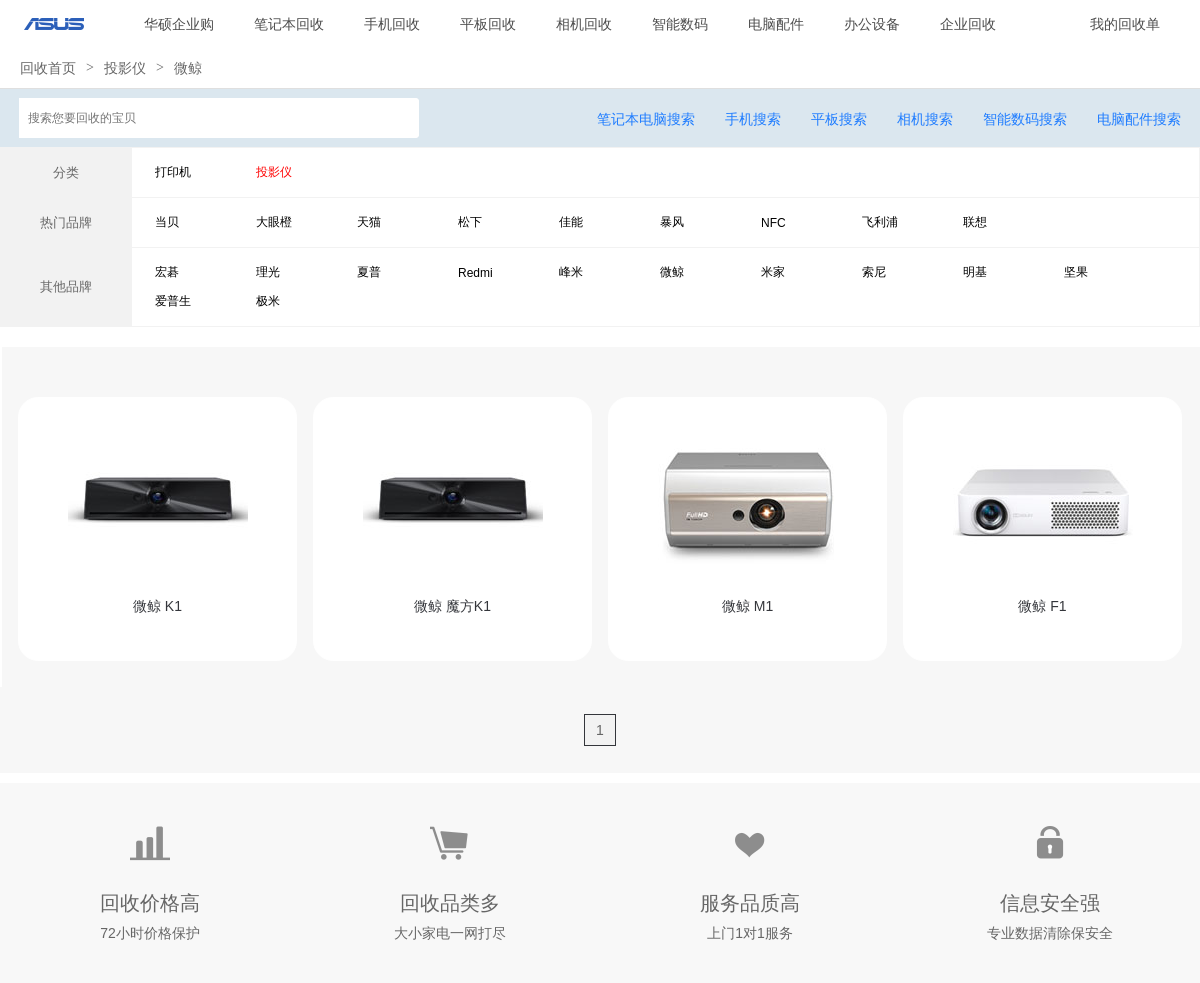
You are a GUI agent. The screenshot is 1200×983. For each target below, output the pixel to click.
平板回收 (488, 24)
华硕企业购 (179, 24)
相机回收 (584, 24)
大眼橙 (274, 222)
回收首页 (48, 68)
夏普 (369, 272)
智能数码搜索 (1025, 119)
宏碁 (167, 272)
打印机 (173, 172)
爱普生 (173, 301)
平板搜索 (839, 119)
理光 (268, 272)
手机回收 (392, 24)
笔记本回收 (289, 24)
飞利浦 (880, 222)
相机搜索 (925, 119)
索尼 (874, 272)
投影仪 (125, 68)
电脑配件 (776, 24)
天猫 (369, 222)
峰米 (571, 272)
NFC (773, 223)
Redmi (475, 273)
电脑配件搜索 (1139, 119)
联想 (975, 222)
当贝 (167, 222)
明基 (975, 272)
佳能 (571, 222)
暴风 (672, 222)
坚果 (1076, 272)
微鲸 (188, 68)
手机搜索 (753, 119)
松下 (470, 222)
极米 (268, 301)
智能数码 (680, 24)
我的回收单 (1125, 24)
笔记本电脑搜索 (646, 119)
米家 (773, 272)
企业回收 (968, 24)
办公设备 (872, 24)
